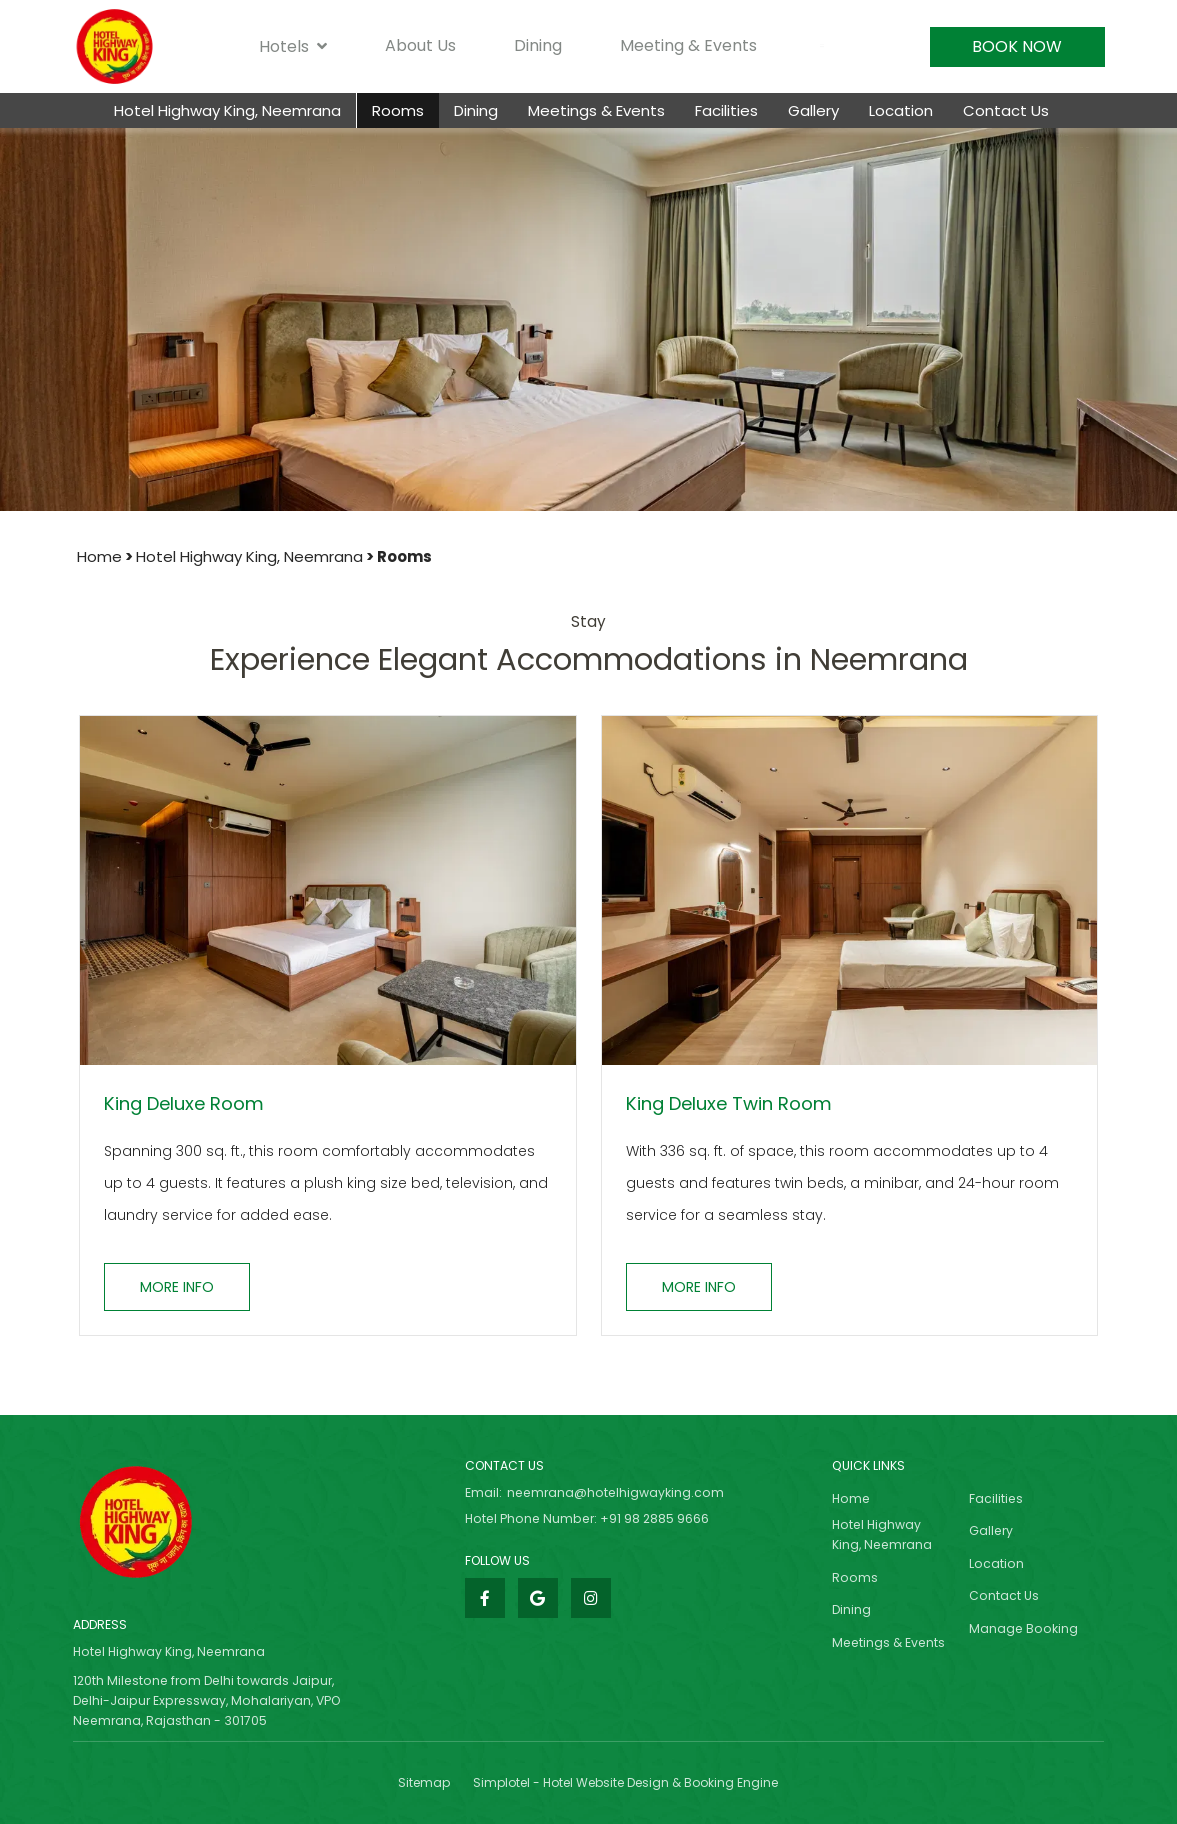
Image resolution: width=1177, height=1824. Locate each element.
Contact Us (1006, 110)
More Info (177, 1287)
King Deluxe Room (184, 1103)
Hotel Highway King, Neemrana (227, 110)
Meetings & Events (596, 110)
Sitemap (424, 1782)
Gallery (813, 110)
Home (99, 556)
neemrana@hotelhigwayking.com (615, 1492)
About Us (420, 45)
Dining (538, 45)
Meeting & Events (688, 45)
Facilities (726, 110)
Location (901, 110)
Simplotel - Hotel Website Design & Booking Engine (625, 1782)
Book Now (1017, 46)
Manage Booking (1023, 1628)
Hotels (293, 46)
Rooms (398, 110)
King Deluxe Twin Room (729, 1103)
